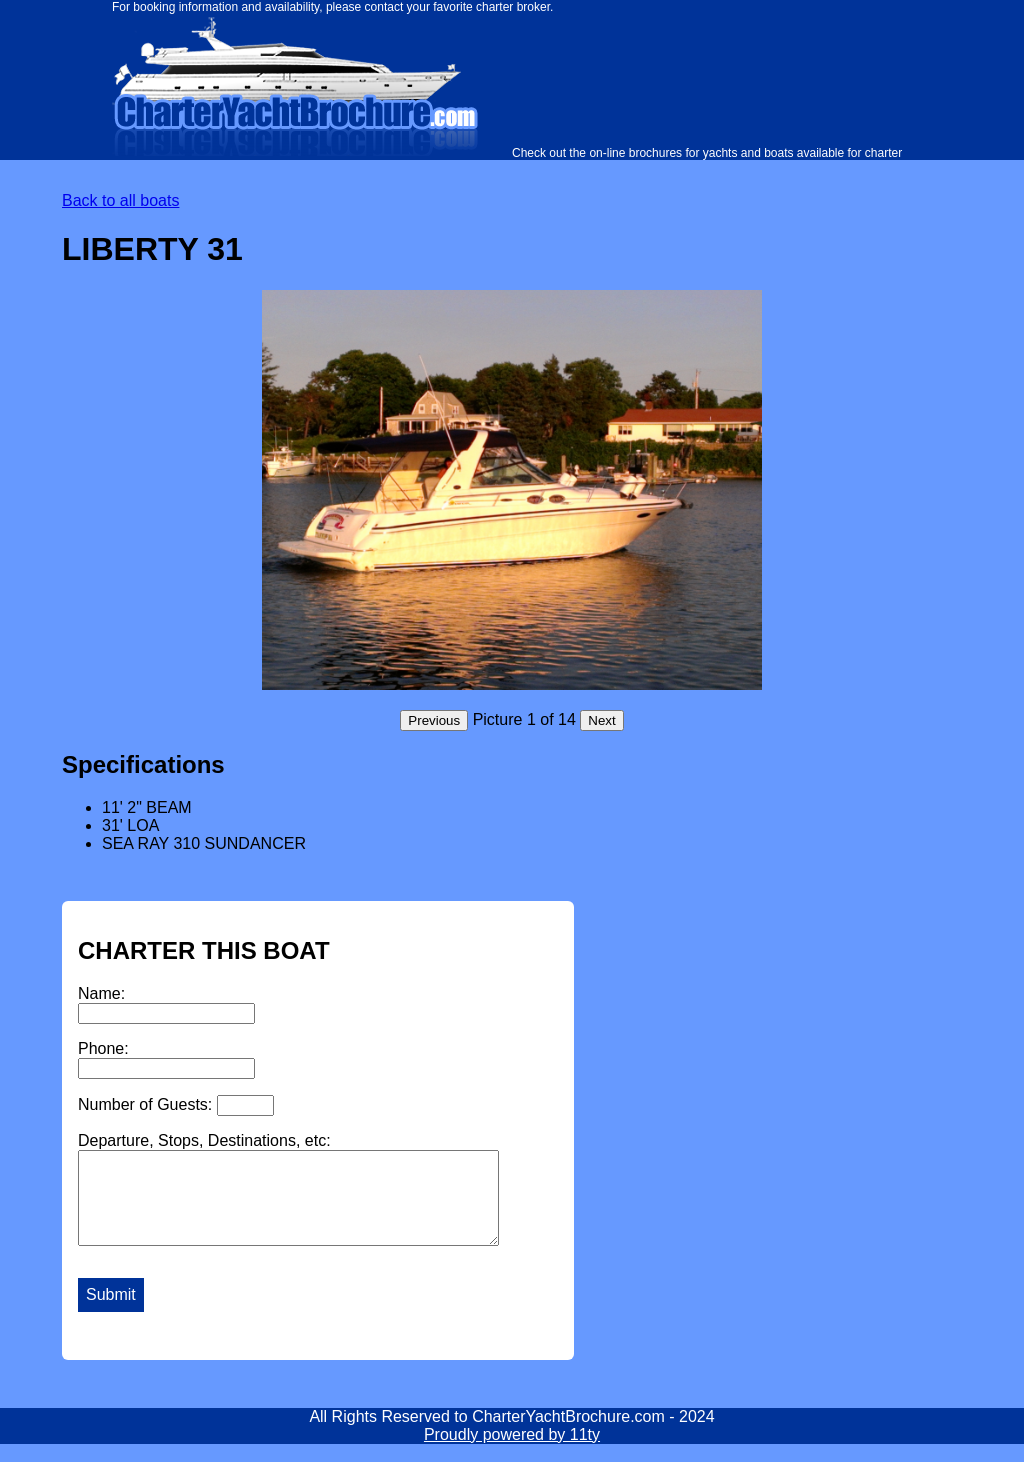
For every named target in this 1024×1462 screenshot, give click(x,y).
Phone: (166, 1059)
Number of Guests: (176, 1105)
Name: (166, 1004)
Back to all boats (120, 200)
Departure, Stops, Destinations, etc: (313, 1198)
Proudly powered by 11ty (512, 1452)
